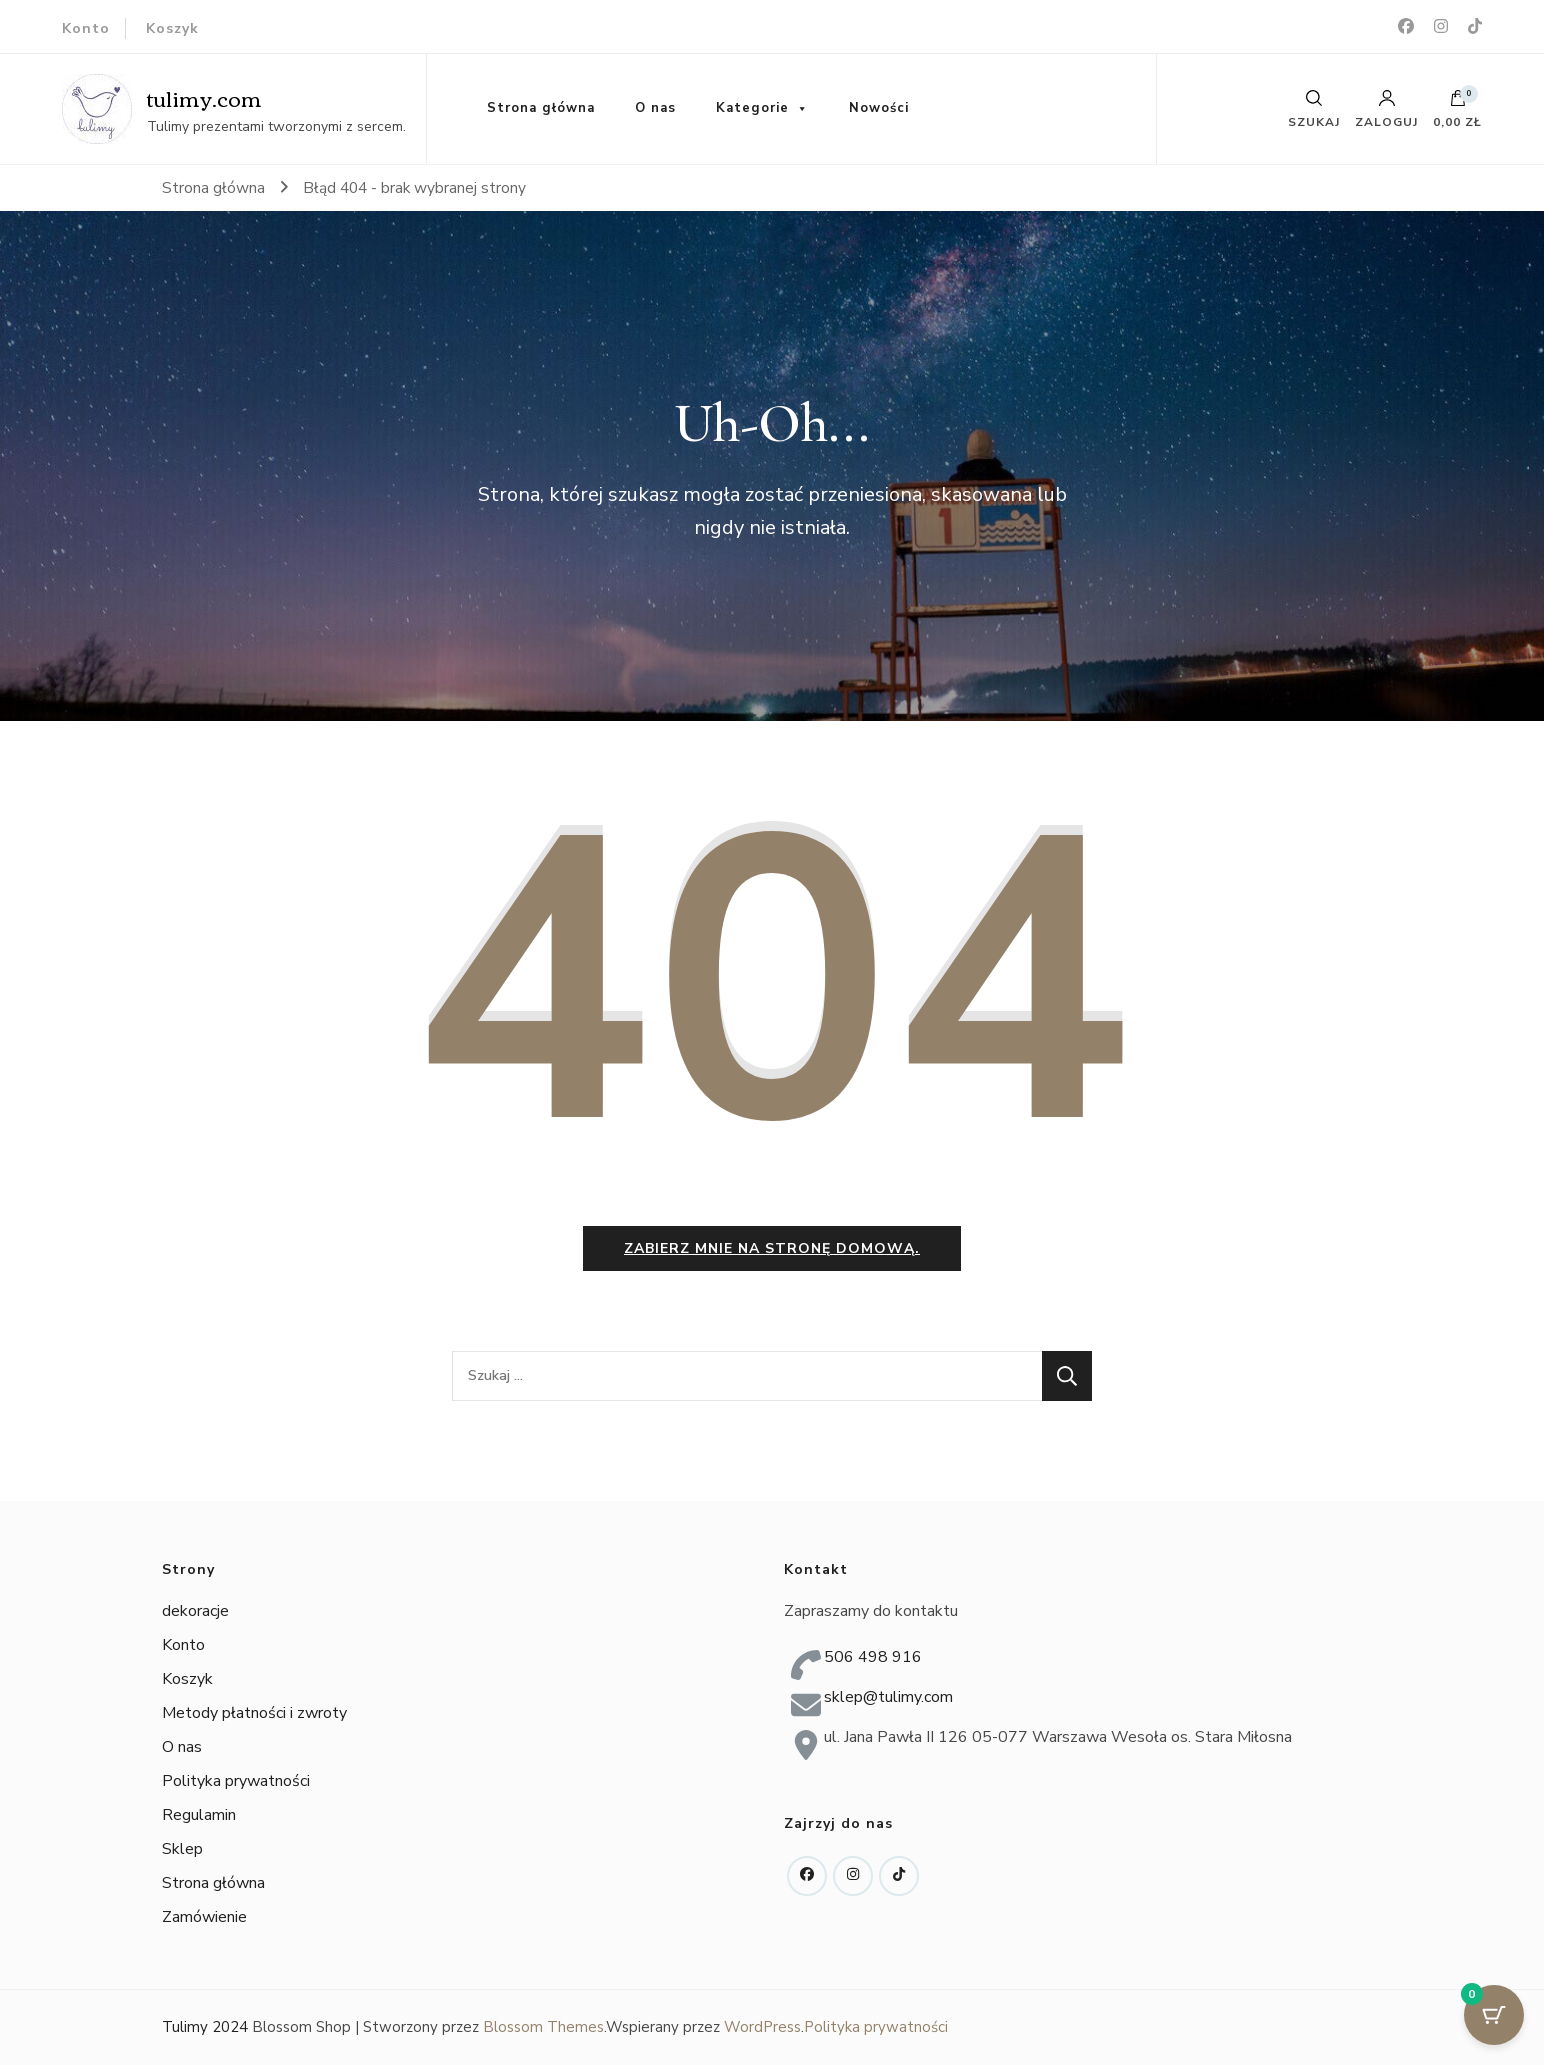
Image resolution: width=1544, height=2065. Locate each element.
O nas (655, 108)
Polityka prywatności (236, 1781)
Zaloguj (1386, 109)
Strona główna (541, 108)
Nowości (879, 108)
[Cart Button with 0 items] (1494, 2015)
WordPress (762, 2027)
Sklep (182, 1849)
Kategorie (752, 108)
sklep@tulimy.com (888, 1697)
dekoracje (195, 1611)
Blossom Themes (543, 2027)
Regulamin (199, 1815)
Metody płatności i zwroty (254, 1713)
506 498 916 (873, 1657)
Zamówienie (204, 1917)
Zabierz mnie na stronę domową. (772, 1248)
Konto (86, 28)
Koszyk (172, 28)
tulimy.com (204, 97)
